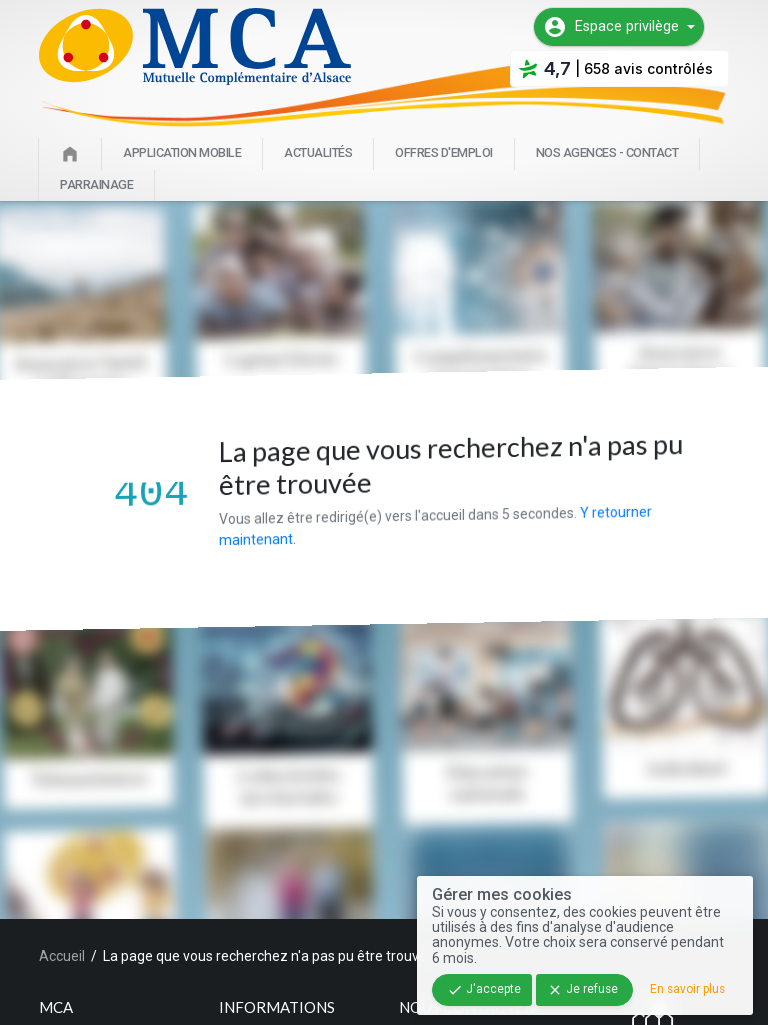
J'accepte (484, 990)
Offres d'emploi (444, 152)
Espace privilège (611, 27)
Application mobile (182, 152)
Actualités (318, 152)
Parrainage (96, 184)
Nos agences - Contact (607, 152)
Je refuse (582, 990)
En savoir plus (687, 989)
